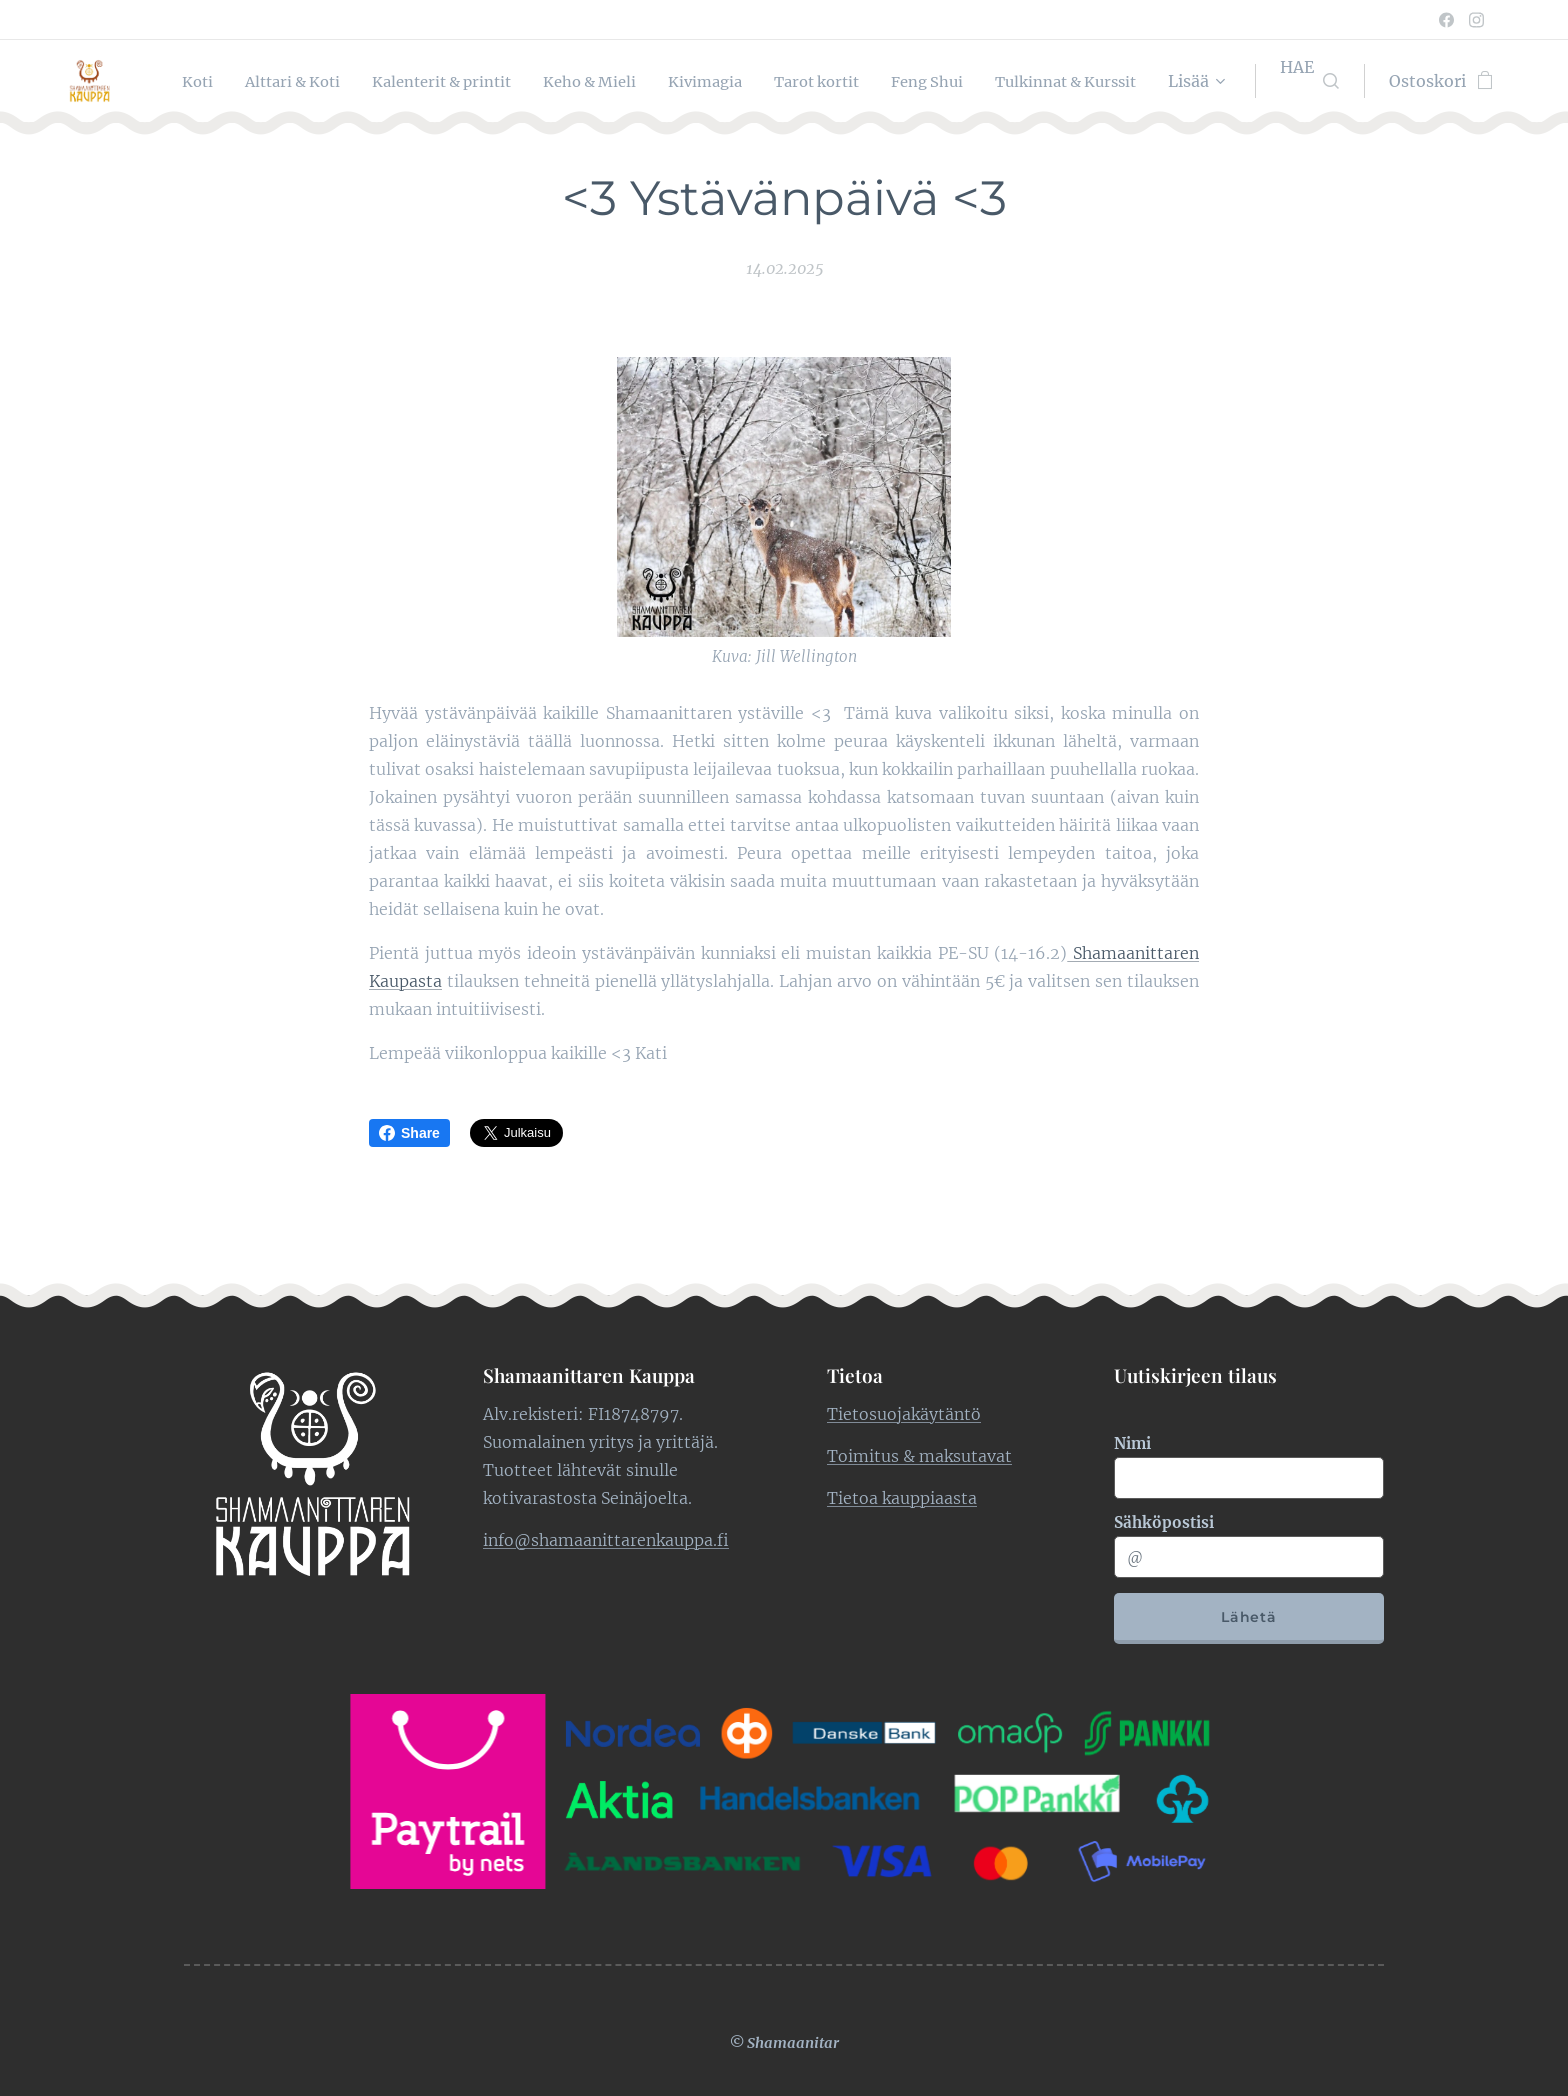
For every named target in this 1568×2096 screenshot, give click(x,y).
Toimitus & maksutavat (919, 1455)
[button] (1309, 81)
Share (409, 1133)
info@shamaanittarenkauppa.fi (606, 1539)
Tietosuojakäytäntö (904, 1413)
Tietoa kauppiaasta (902, 1497)
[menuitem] (318, 81)
